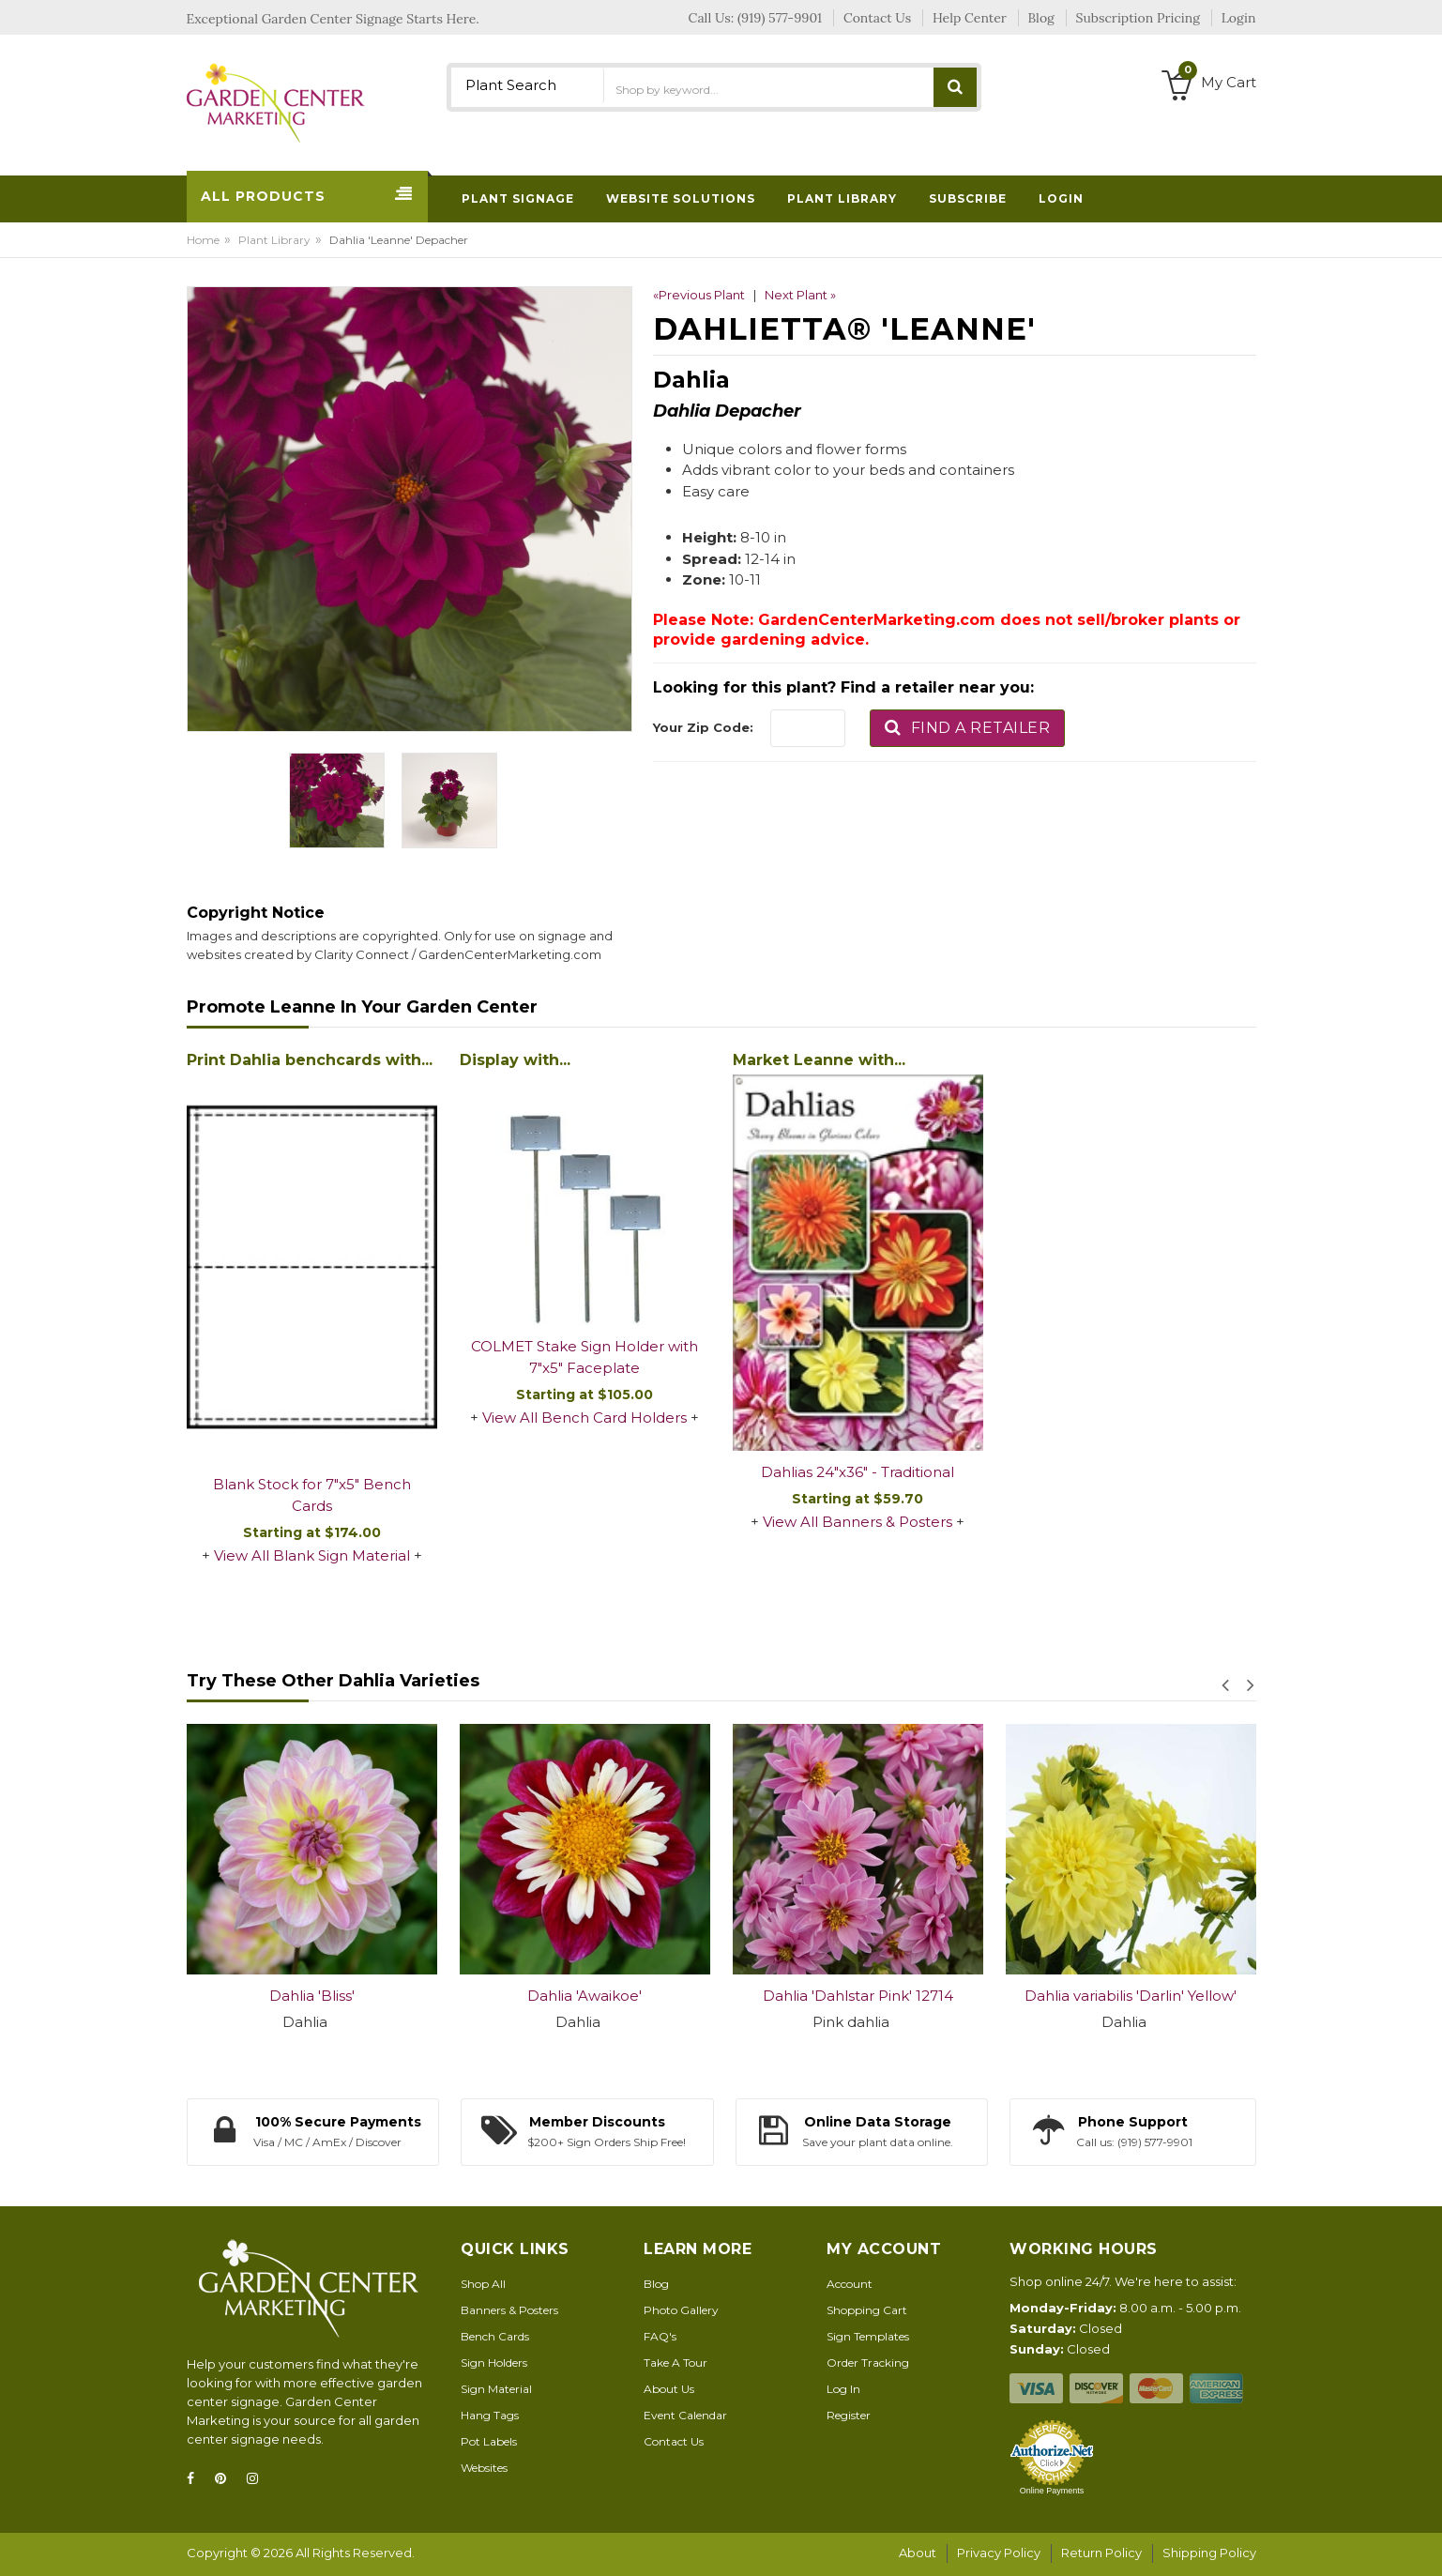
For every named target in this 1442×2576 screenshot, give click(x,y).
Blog (656, 2284)
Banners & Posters (509, 2310)
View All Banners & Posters (857, 1522)
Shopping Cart (867, 2310)
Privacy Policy (998, 2552)
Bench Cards (495, 2336)
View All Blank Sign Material (312, 1555)
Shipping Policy (1209, 2552)
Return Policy (1101, 2552)
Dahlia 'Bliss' (312, 1995)
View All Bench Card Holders (584, 1417)
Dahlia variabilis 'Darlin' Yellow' (1131, 1995)
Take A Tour (675, 2362)
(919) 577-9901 (779, 17)
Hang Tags (490, 2415)
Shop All (483, 2284)
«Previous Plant (699, 294)
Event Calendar (685, 2415)
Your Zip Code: (703, 727)
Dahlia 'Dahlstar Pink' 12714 (858, 1995)
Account (850, 2284)
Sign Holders (494, 2362)
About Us (669, 2389)
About (917, 2552)
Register (849, 2415)
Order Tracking (868, 2362)
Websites (484, 2468)
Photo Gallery (681, 2310)
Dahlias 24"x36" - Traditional (857, 1472)
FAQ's (660, 2336)
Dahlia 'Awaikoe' (584, 1995)
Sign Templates (868, 2336)
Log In (843, 2389)
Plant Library (274, 240)
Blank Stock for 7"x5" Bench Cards (312, 1495)
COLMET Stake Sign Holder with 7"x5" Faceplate (584, 1357)
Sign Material (496, 2389)
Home (203, 240)
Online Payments (1052, 2490)
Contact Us (674, 2441)
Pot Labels (489, 2441)
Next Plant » (800, 294)
